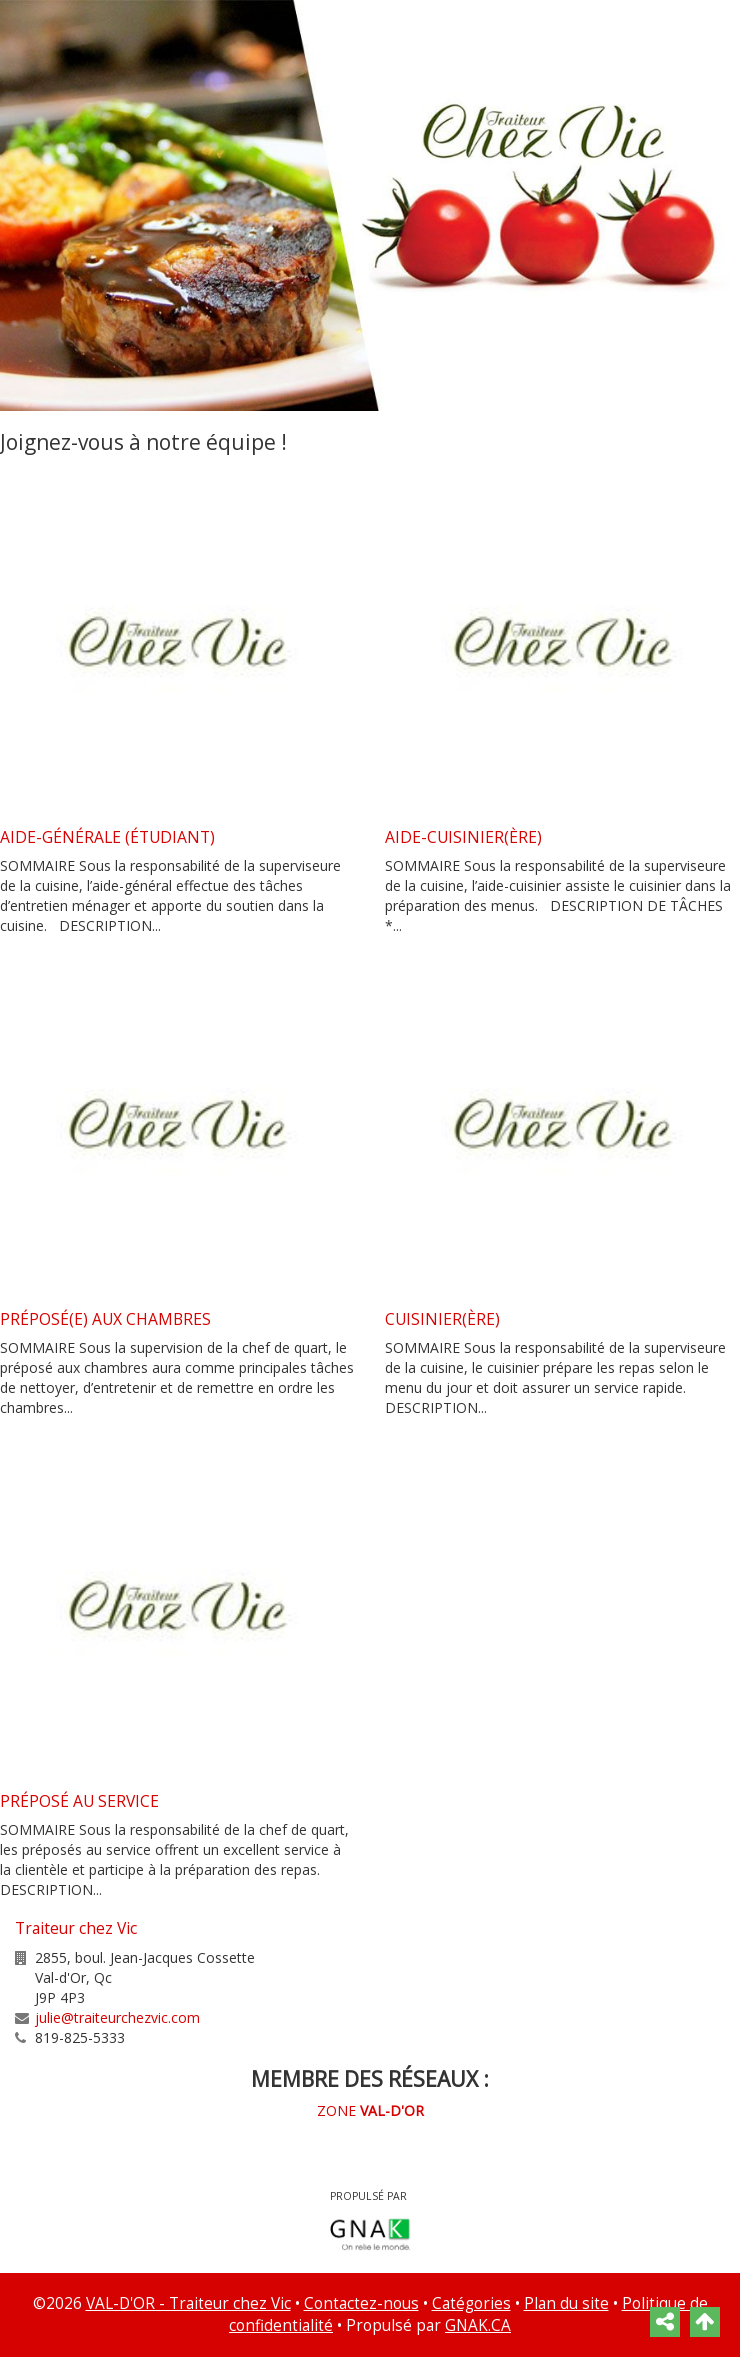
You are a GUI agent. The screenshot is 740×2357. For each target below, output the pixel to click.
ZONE (370, 2110)
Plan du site (566, 2303)
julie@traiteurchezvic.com (117, 2017)
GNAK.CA (478, 2325)
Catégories (471, 2303)
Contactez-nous (361, 2303)
